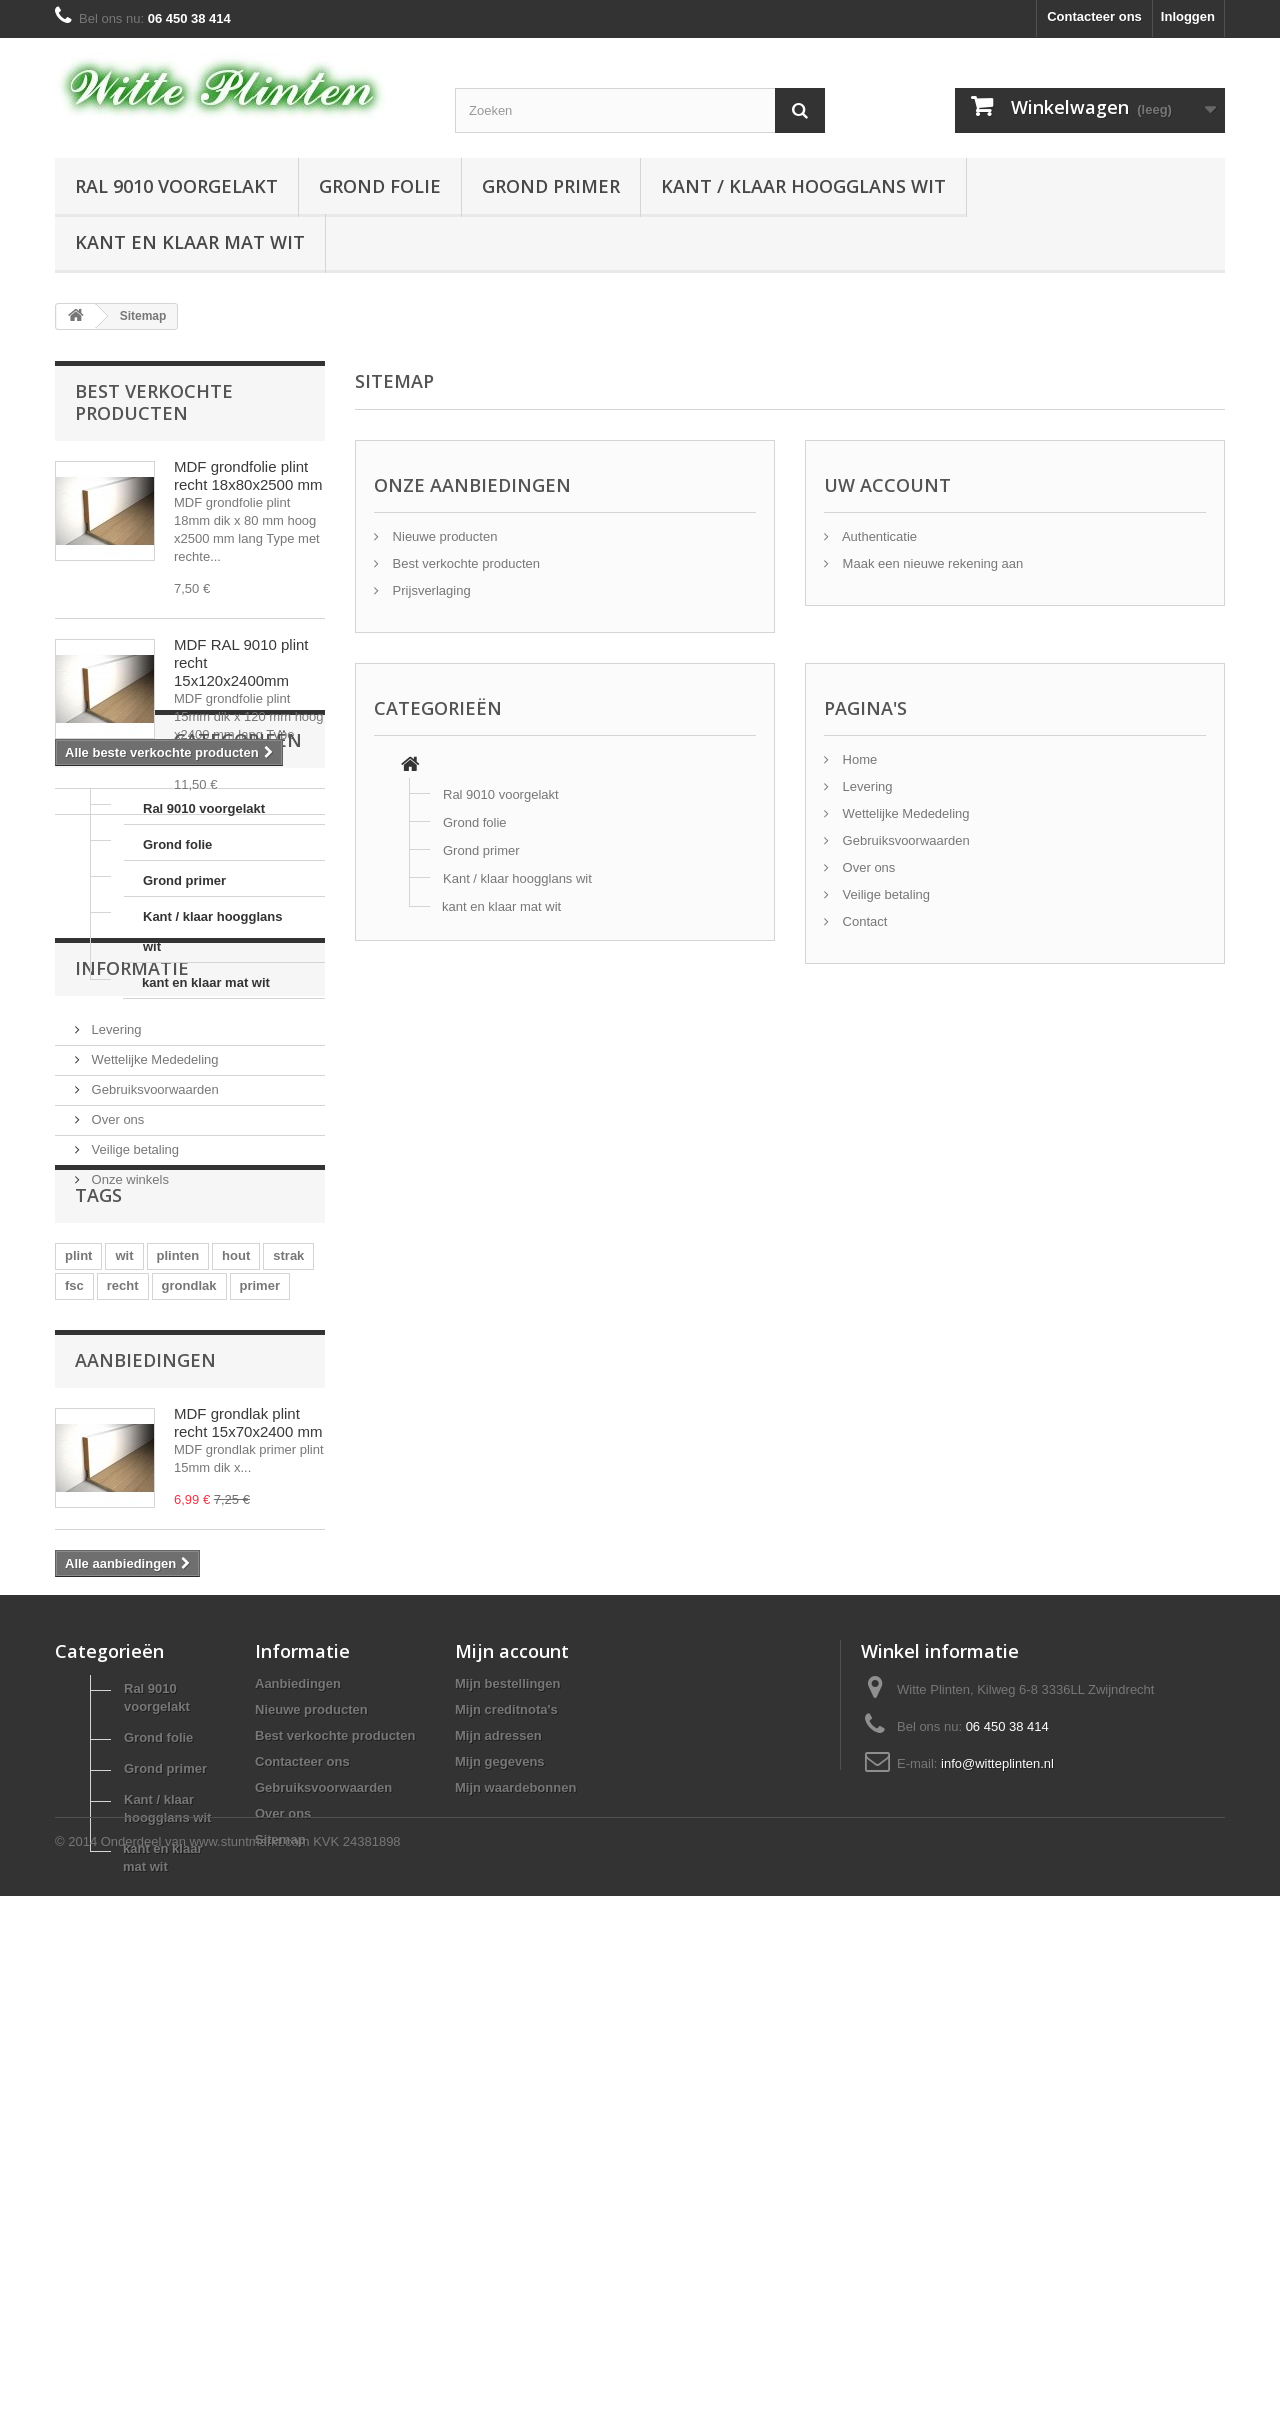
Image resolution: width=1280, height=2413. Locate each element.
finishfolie (95, 1640)
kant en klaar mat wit (190, 242)
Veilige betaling (133, 1414)
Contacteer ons (1094, 16)
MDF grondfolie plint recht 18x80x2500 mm (248, 475)
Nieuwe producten (443, 536)
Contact (863, 921)
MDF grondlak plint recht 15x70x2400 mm (248, 1780)
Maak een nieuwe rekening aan (931, 563)
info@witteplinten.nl (997, 2183)
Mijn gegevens (500, 2181)
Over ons (116, 1384)
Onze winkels (128, 1444)
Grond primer (551, 186)
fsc (74, 1610)
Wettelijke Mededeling (153, 1324)
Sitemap (280, 2259)
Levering (114, 1294)
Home (858, 759)
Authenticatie (878, 536)
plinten (178, 1580)
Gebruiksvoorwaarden (153, 1354)
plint (78, 1580)
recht (123, 1610)
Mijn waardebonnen (515, 2207)
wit (124, 1580)
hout (236, 1580)
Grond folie (380, 186)
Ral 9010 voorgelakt (176, 186)
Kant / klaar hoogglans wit (803, 186)
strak (288, 1580)
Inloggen (1188, 16)
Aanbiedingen (145, 1718)
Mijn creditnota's (506, 2129)
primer (260, 1610)
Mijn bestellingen (507, 2103)
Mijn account (512, 2071)
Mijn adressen (498, 2155)
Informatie (132, 1241)
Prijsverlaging (430, 590)
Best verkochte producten (154, 402)
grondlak (189, 1610)
